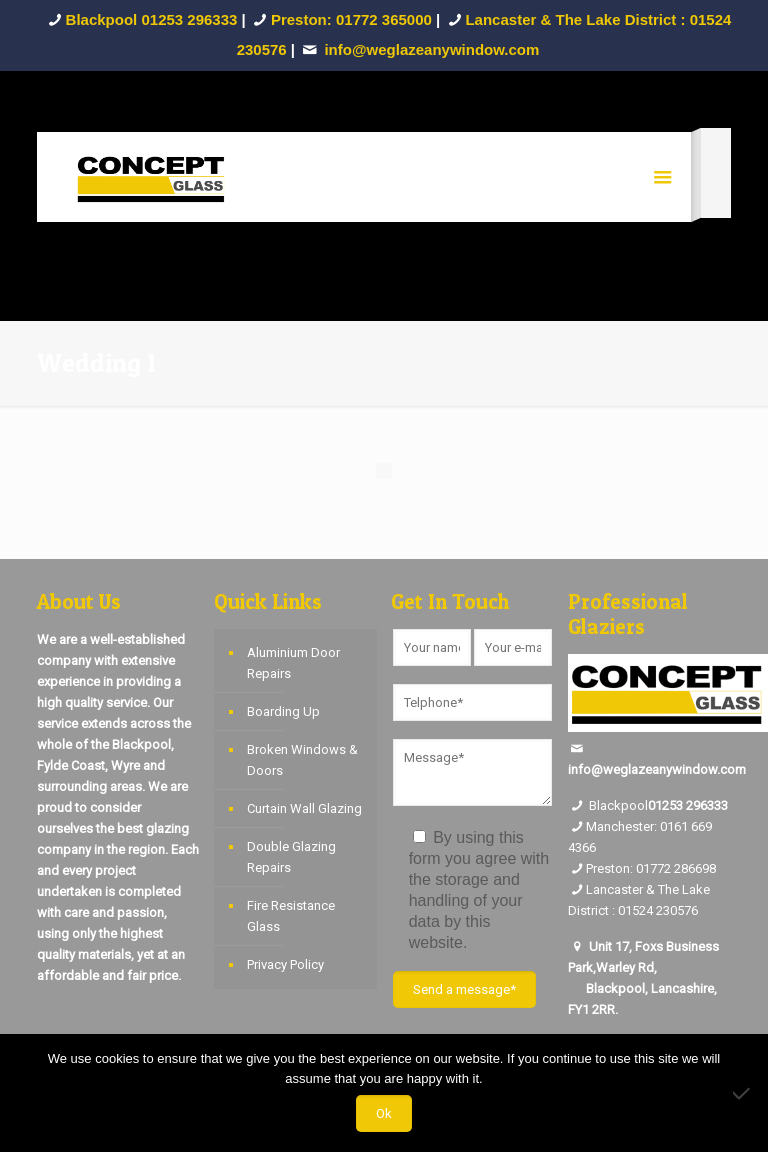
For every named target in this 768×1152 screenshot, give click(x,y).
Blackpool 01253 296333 (152, 19)
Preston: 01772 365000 (351, 19)
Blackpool (608, 805)
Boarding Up (283, 711)
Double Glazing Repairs (291, 857)
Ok (384, 1113)
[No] (743, 1093)
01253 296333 (688, 805)
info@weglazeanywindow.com (657, 769)
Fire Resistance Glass (291, 916)
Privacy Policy (285, 964)
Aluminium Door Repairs (293, 663)
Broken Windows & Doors (302, 760)
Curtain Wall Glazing (304, 808)
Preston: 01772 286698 (651, 868)
